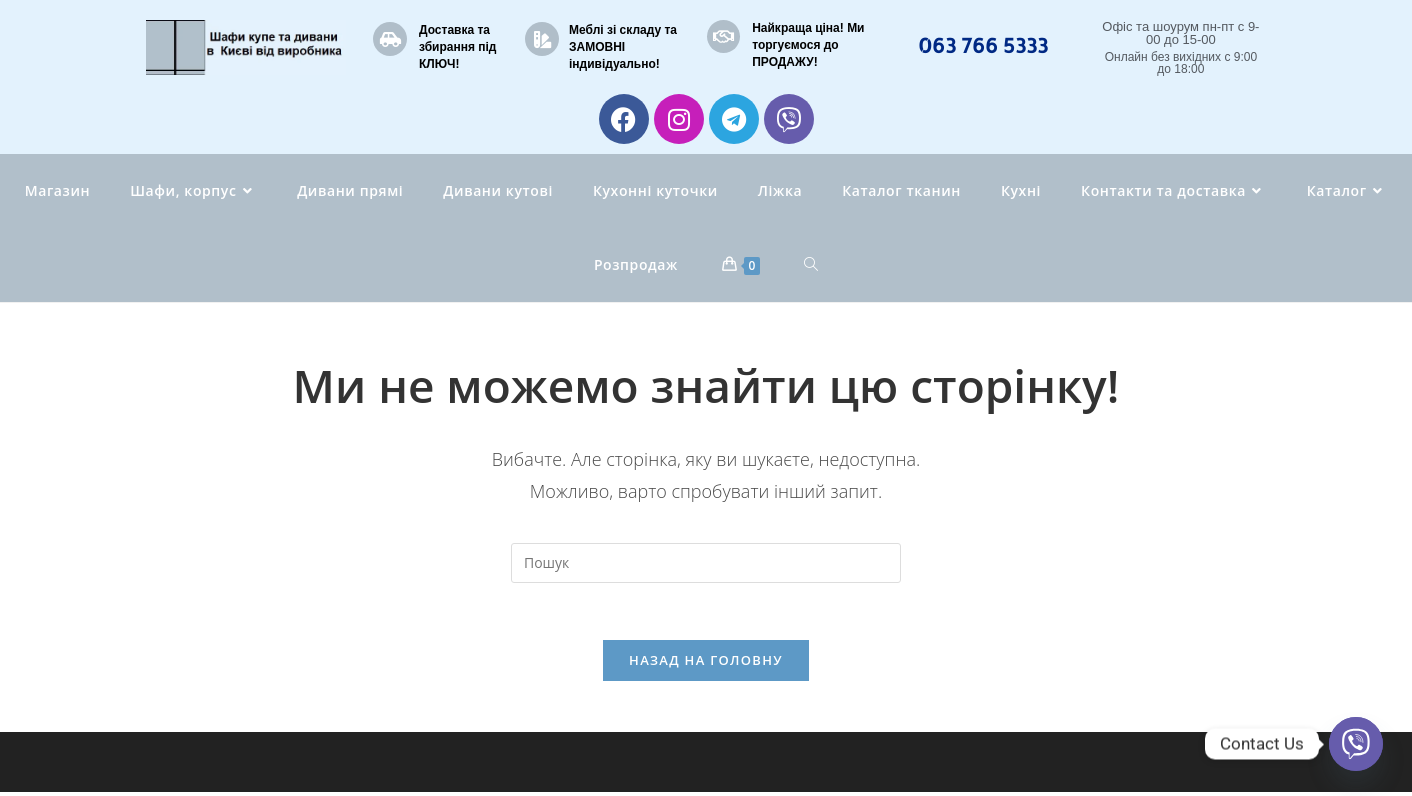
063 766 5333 (983, 45)
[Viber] (1356, 744)
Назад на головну (706, 664)
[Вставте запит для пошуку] (706, 563)
